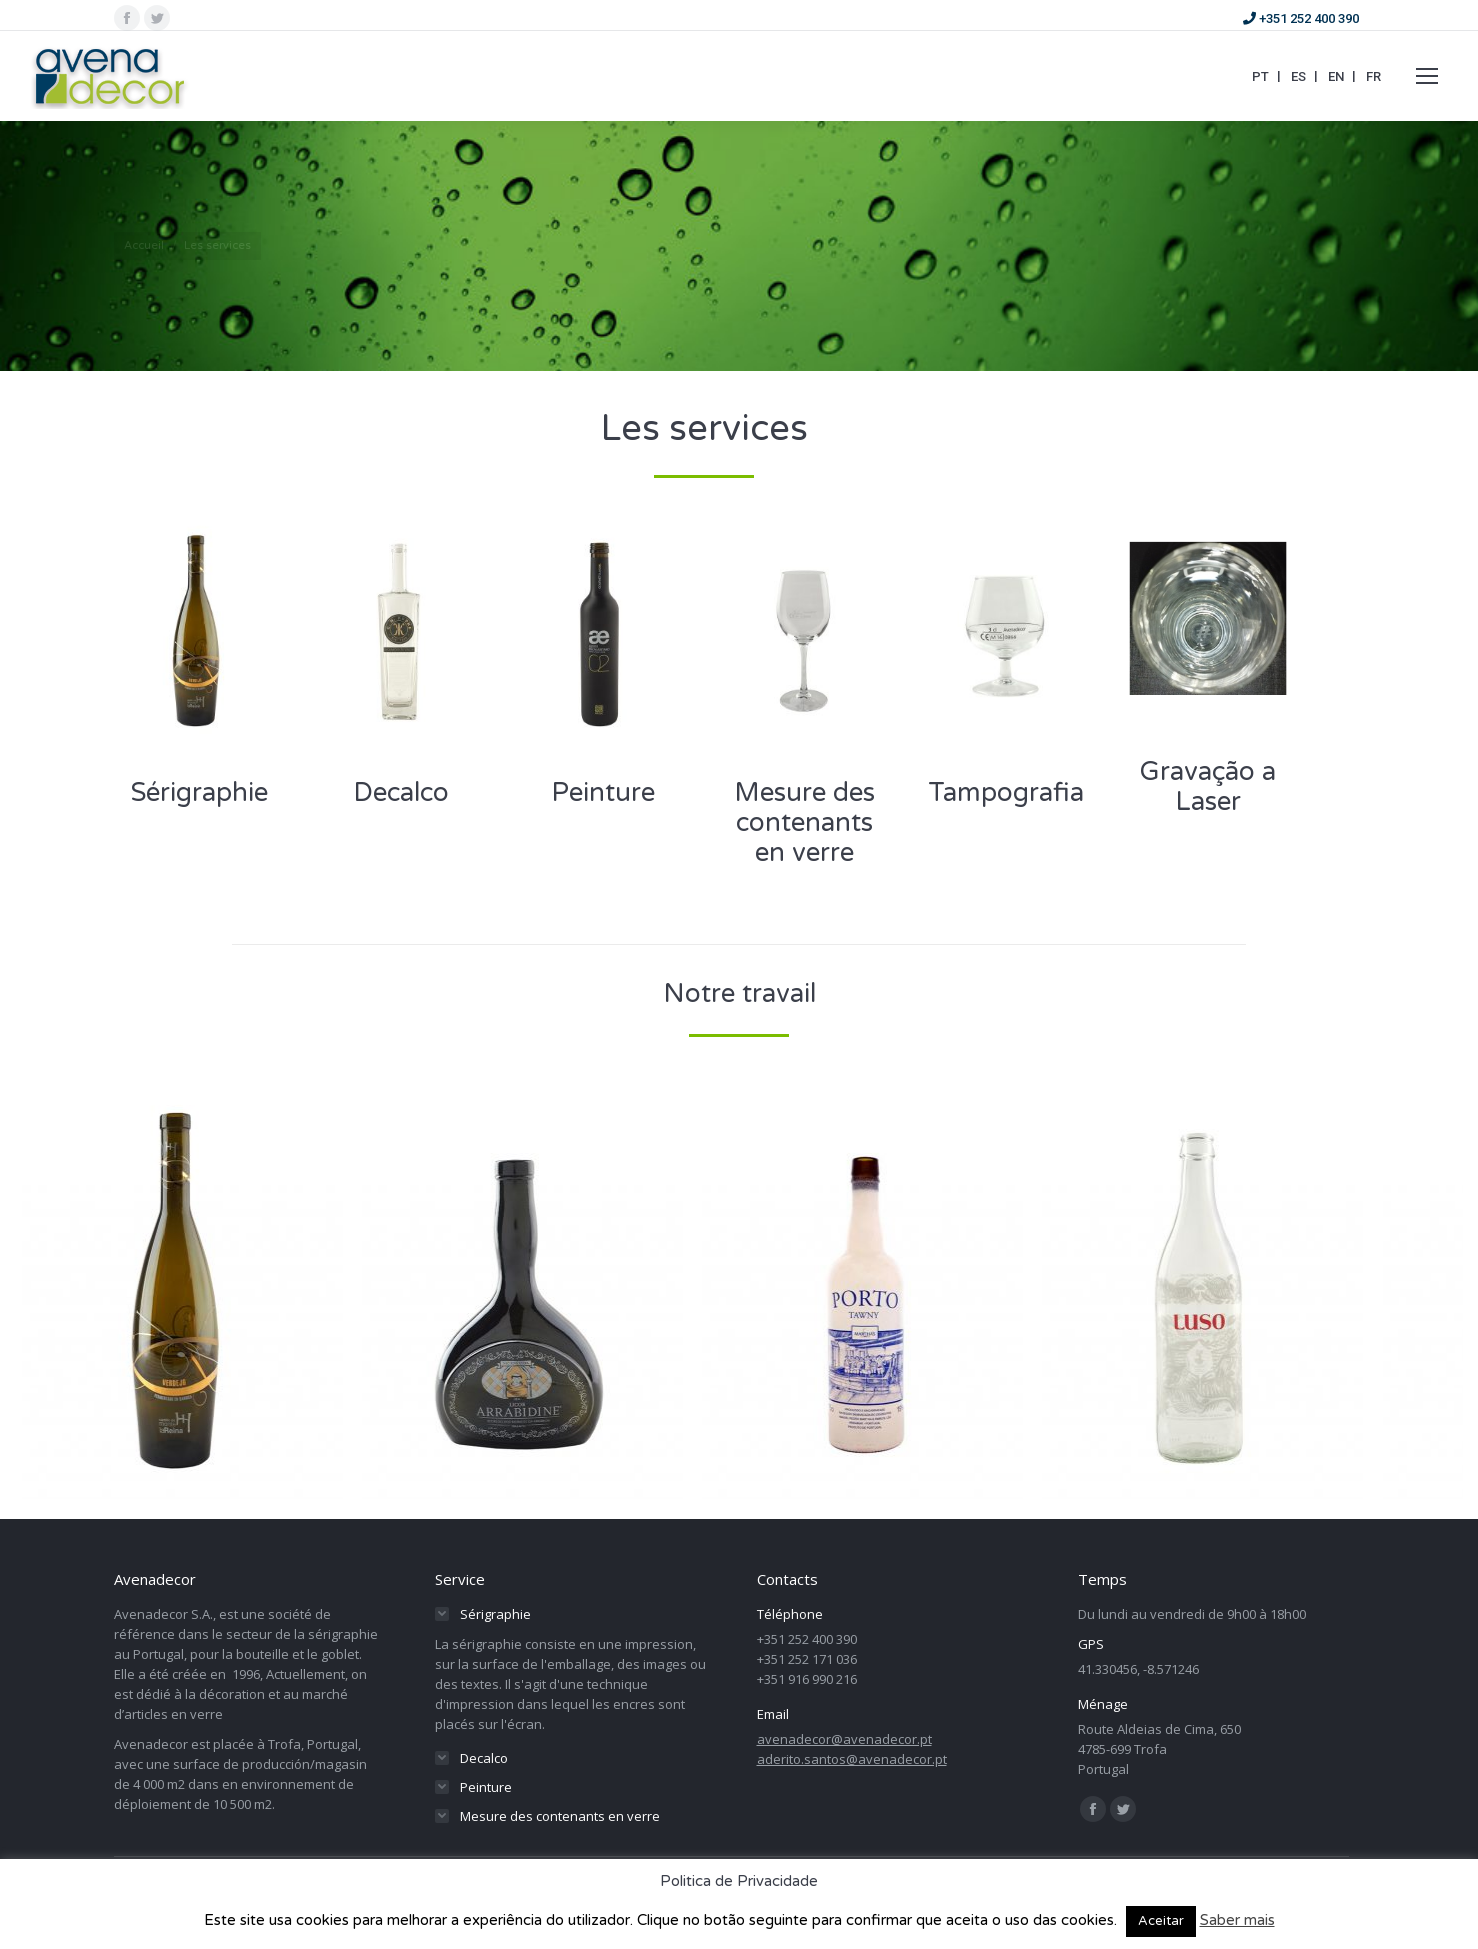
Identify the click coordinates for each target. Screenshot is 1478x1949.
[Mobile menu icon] (1427, 76)
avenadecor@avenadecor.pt (844, 1739)
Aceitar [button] (1161, 1921)
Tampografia (1006, 792)
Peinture (603, 792)
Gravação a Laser (1208, 786)
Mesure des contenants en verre (804, 822)
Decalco (401, 792)
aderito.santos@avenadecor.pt (852, 1759)
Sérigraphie (199, 792)
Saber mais (1237, 1920)
